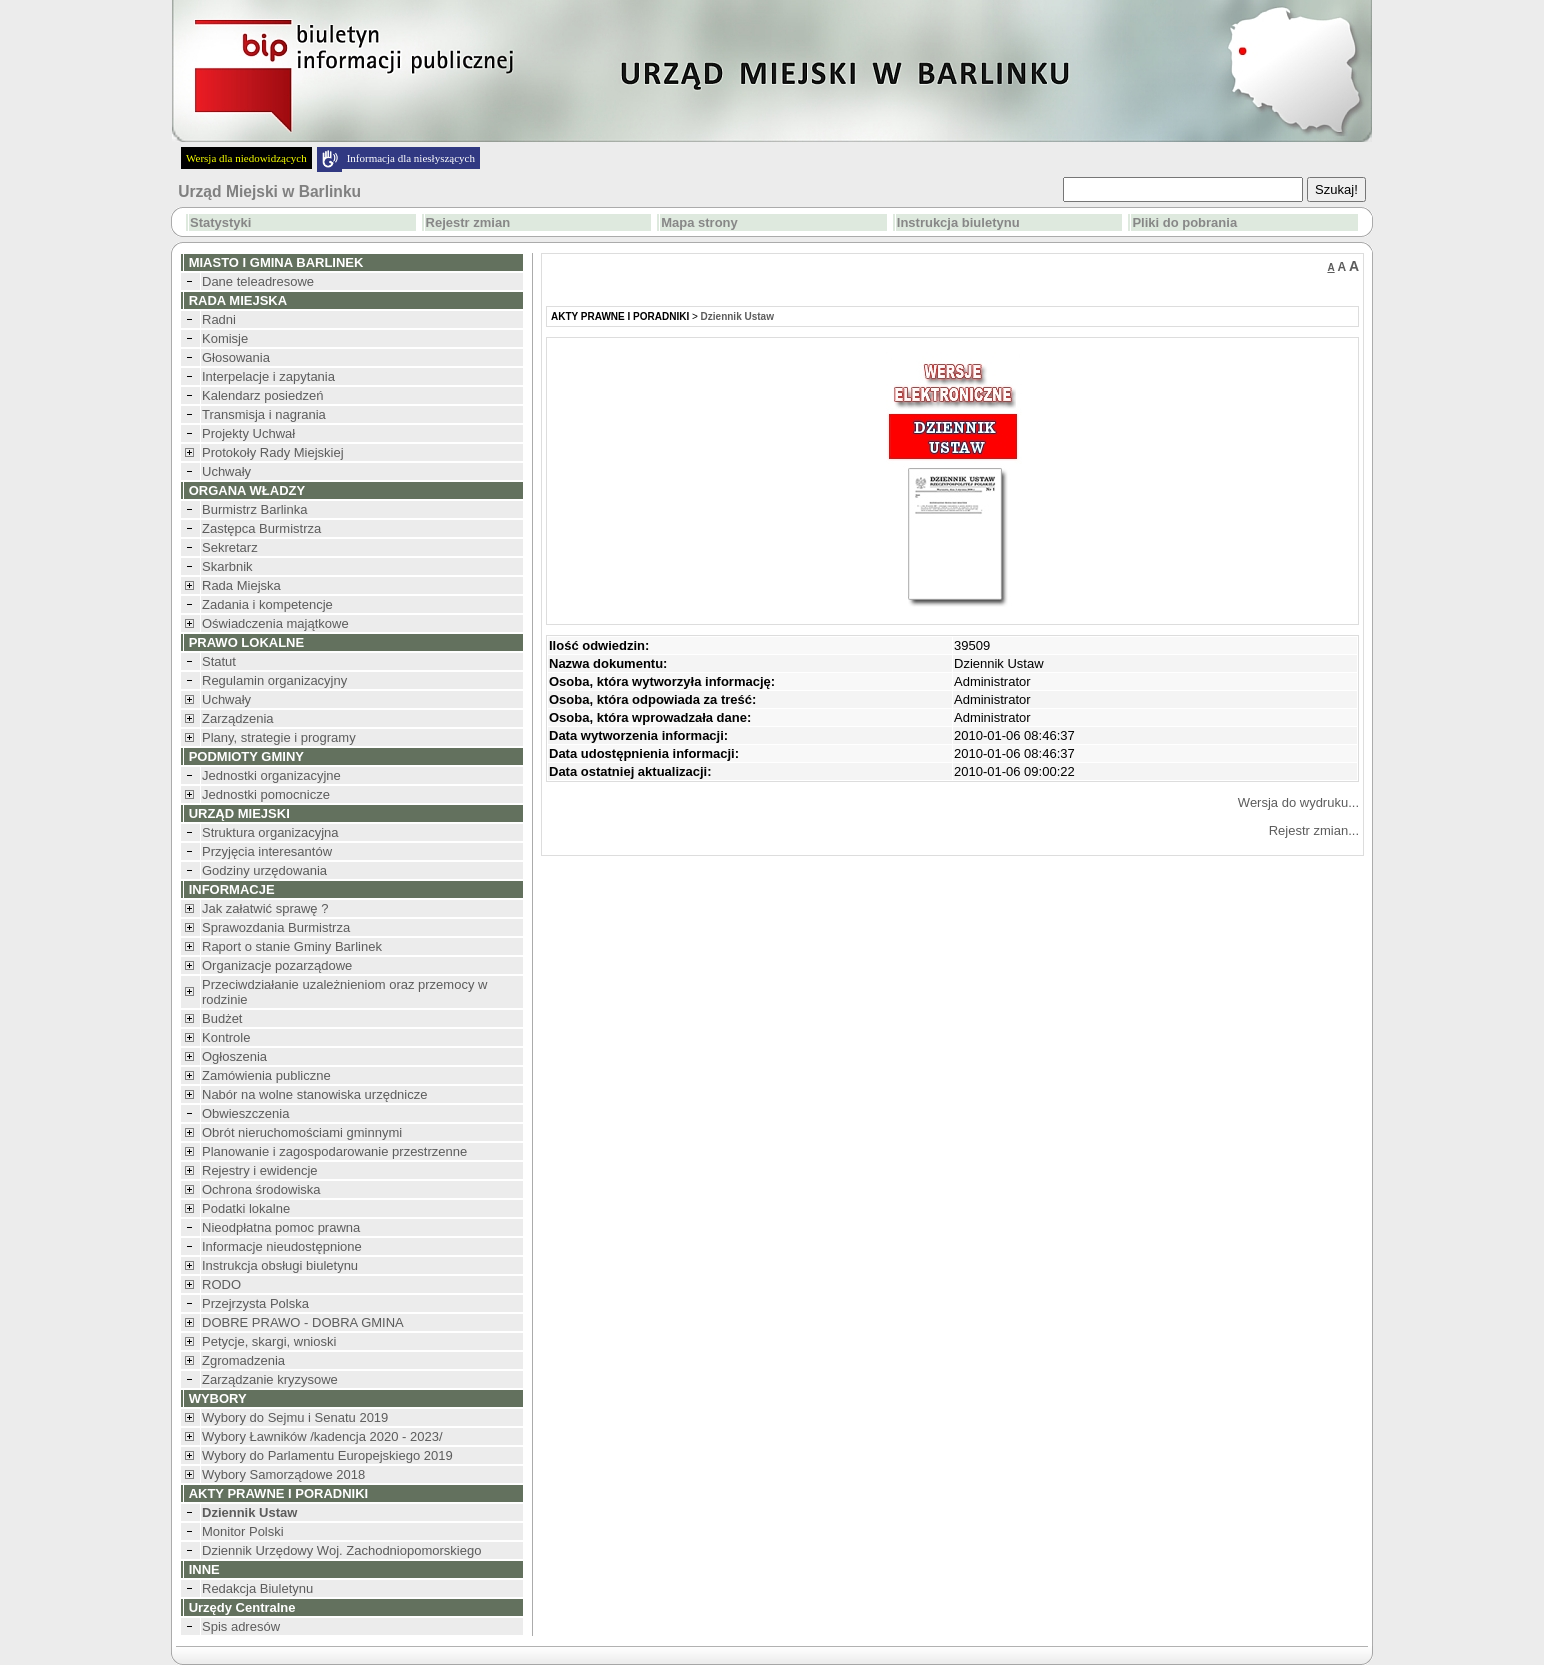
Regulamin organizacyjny (274, 680)
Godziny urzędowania (264, 870)
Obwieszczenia (245, 1113)
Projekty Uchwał (248, 433)
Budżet (222, 1018)
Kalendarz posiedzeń (262, 395)
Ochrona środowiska (261, 1189)
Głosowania (236, 357)
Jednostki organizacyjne (271, 775)
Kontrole (226, 1037)
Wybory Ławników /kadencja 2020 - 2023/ (322, 1436)
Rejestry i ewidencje (260, 1170)
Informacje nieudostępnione (282, 1246)
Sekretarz (230, 547)
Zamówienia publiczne (266, 1075)
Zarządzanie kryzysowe (270, 1379)
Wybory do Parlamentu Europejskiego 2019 (327, 1455)
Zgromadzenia (243, 1360)
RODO (221, 1284)
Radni (219, 319)
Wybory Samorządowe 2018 (283, 1474)
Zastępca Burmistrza (261, 528)
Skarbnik (227, 566)
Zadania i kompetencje (267, 604)
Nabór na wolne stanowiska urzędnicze (314, 1094)
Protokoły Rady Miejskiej (273, 452)
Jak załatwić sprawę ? (265, 908)
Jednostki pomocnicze (266, 794)
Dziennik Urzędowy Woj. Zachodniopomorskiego (341, 1550)
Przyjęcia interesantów (267, 851)
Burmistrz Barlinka (254, 509)
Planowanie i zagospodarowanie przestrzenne (334, 1151)
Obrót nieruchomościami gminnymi (302, 1132)
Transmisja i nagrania (264, 414)
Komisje (225, 338)
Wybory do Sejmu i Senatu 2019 (295, 1417)
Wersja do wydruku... (1298, 802)
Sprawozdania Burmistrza (276, 927)
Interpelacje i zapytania (268, 376)
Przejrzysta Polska (255, 1303)
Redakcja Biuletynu (257, 1588)
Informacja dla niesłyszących (411, 158)
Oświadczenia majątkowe (275, 623)
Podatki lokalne (246, 1208)
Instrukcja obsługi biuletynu (280, 1265)
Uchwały (226, 471)
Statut (219, 661)
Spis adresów (241, 1626)
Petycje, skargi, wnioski (269, 1341)
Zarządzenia (238, 718)
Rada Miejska (241, 585)
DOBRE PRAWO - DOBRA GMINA (303, 1322)
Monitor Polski (243, 1531)
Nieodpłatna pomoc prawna (281, 1227)
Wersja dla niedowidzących (246, 158)
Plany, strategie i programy (279, 737)
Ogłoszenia (234, 1056)
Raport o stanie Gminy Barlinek (292, 946)
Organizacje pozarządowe (277, 965)
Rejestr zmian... (1314, 830)
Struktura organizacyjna (270, 832)
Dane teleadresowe (258, 281)
